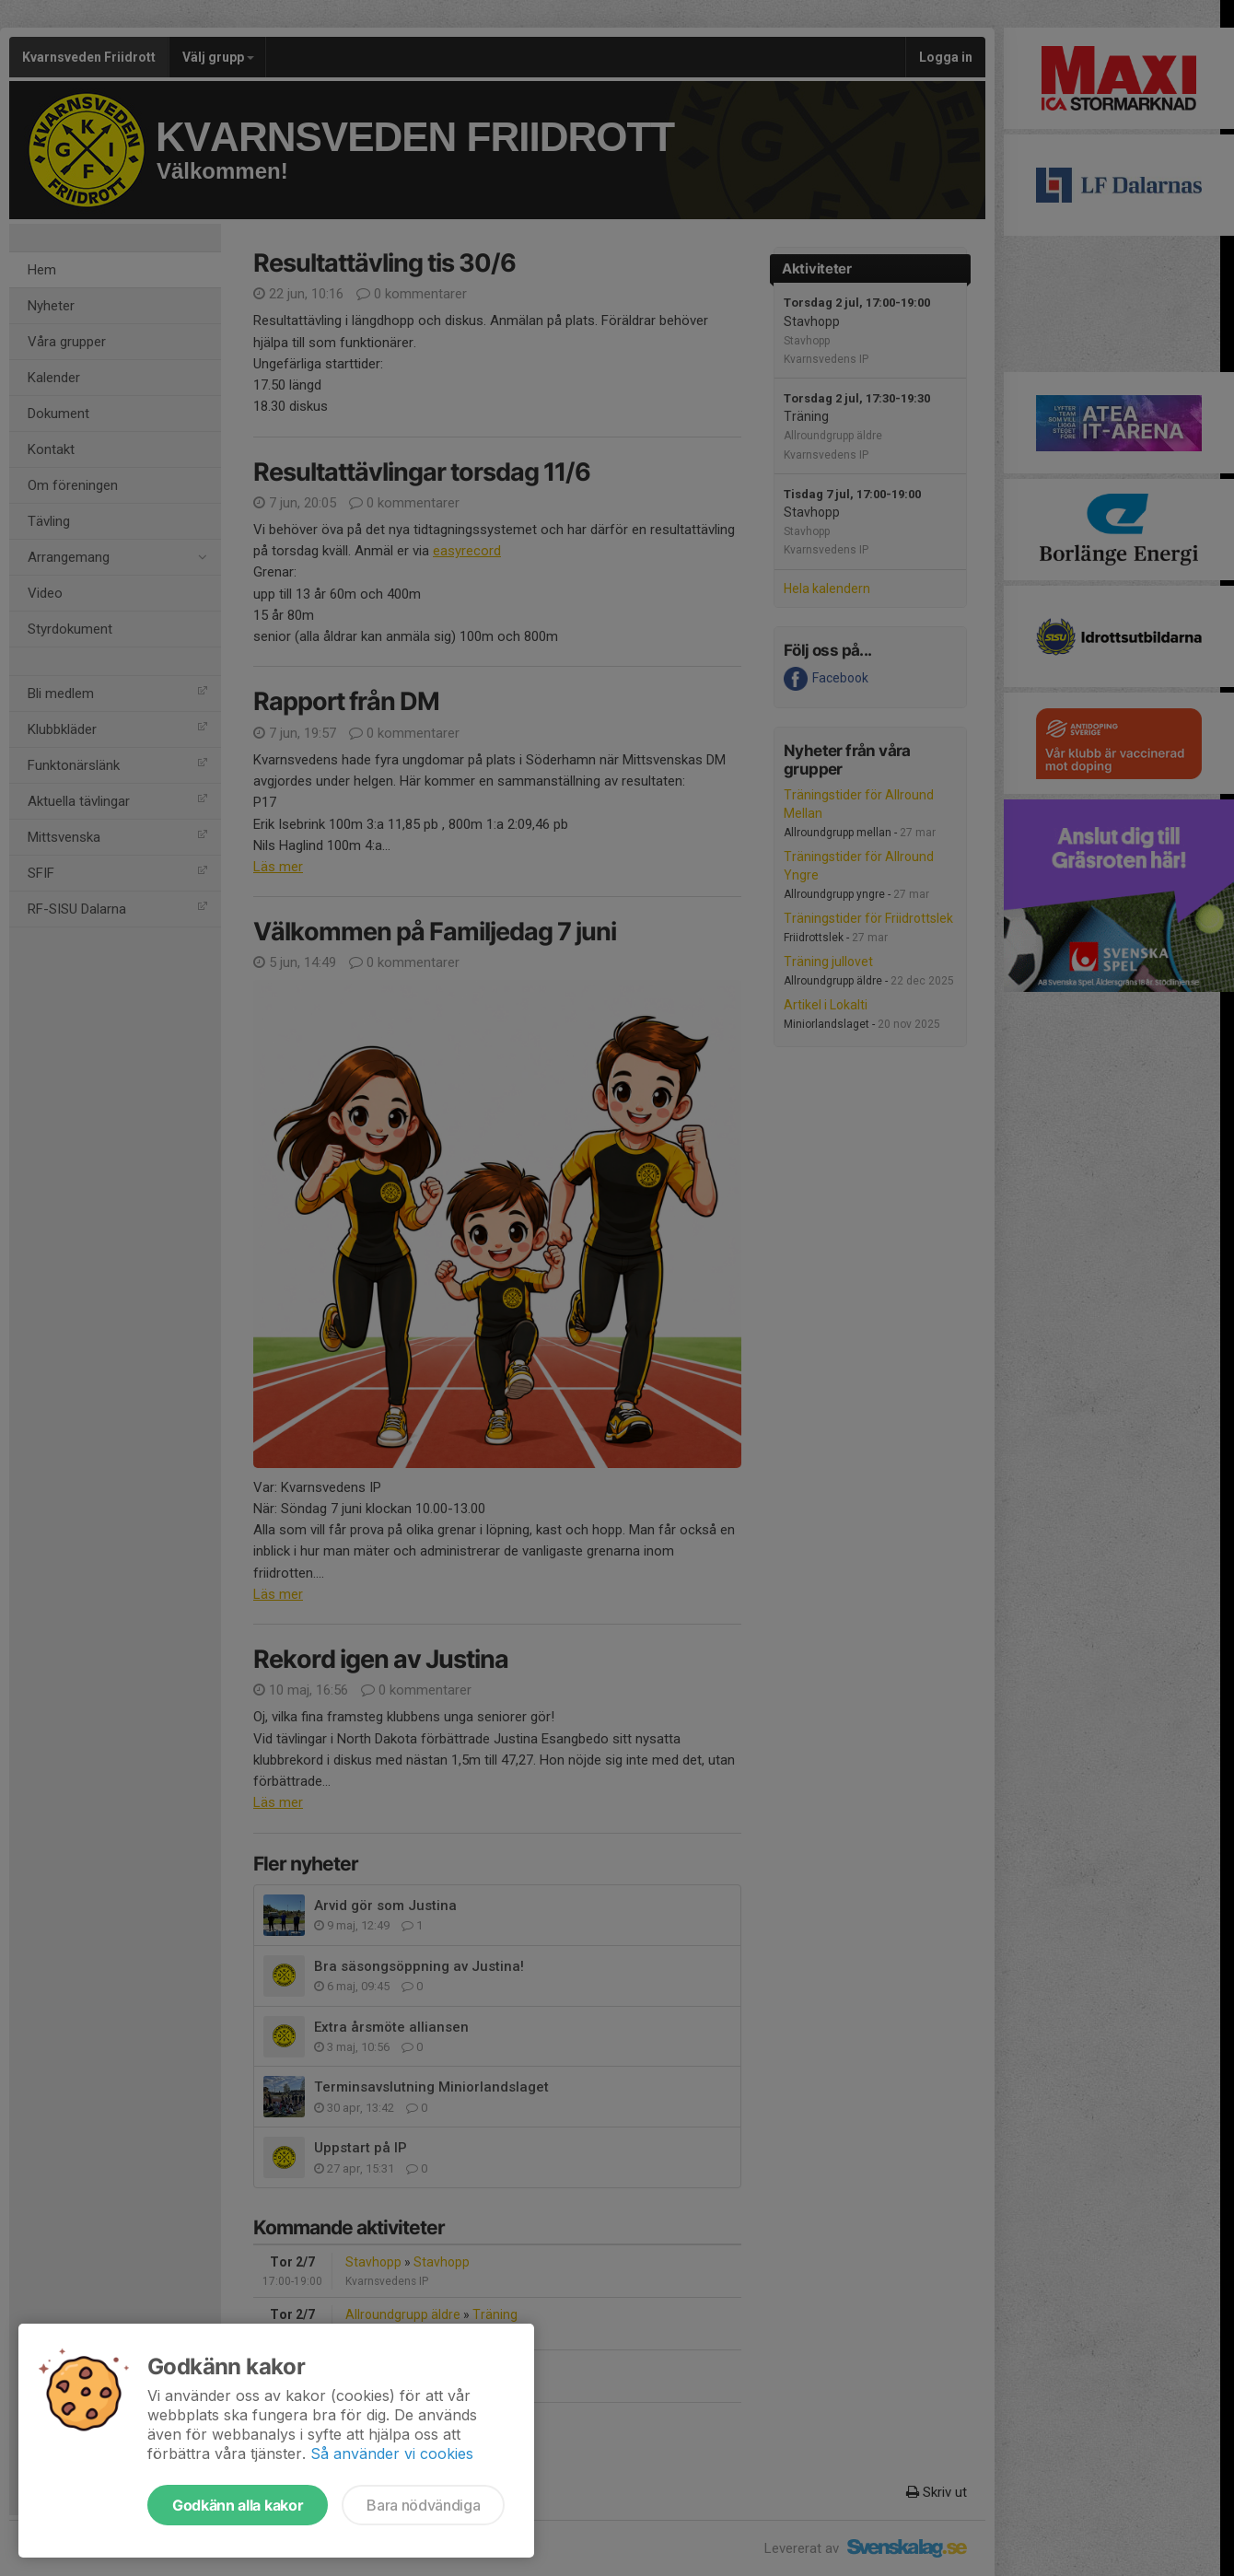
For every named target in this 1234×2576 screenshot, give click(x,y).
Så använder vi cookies (391, 2453)
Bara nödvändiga (423, 2505)
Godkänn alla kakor (237, 2505)
